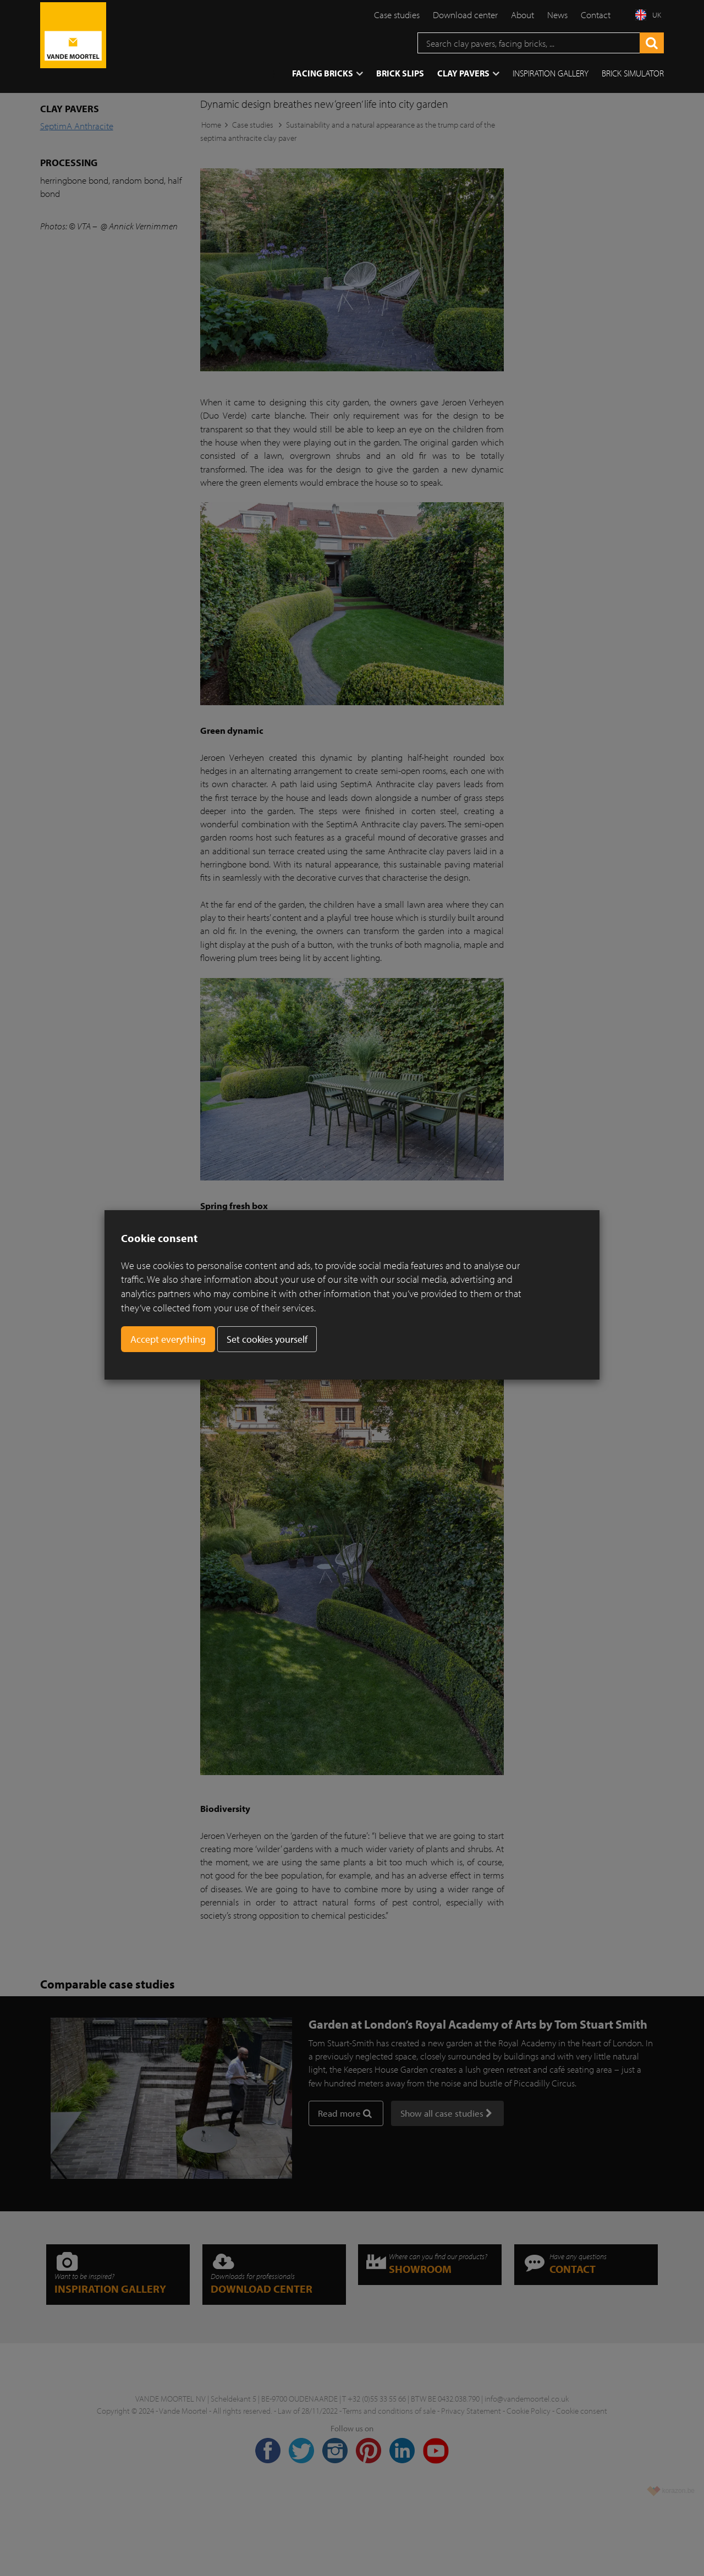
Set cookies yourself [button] (267, 1339)
